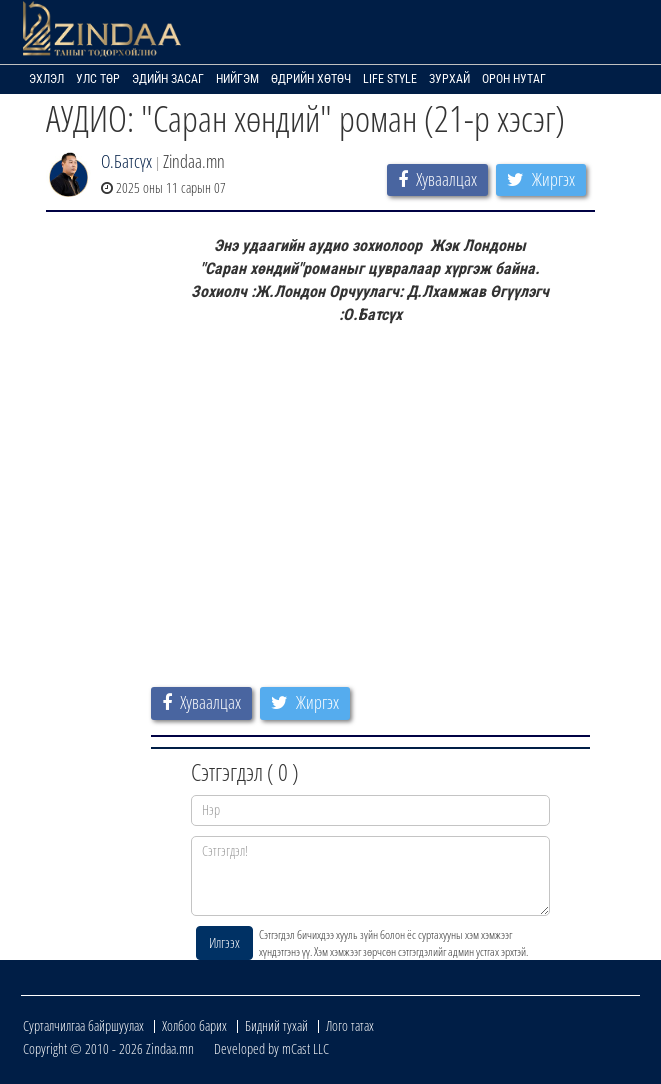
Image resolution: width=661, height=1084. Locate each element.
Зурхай (449, 79)
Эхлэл (46, 79)
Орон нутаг (514, 79)
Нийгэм (237, 79)
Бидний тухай (276, 1025)
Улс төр (98, 79)
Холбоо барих (194, 1025)
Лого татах (350, 1025)
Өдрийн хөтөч (311, 79)
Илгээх (224, 942)
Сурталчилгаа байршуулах (83, 1025)
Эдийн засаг (168, 79)
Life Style (390, 79)
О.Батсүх (126, 161)
